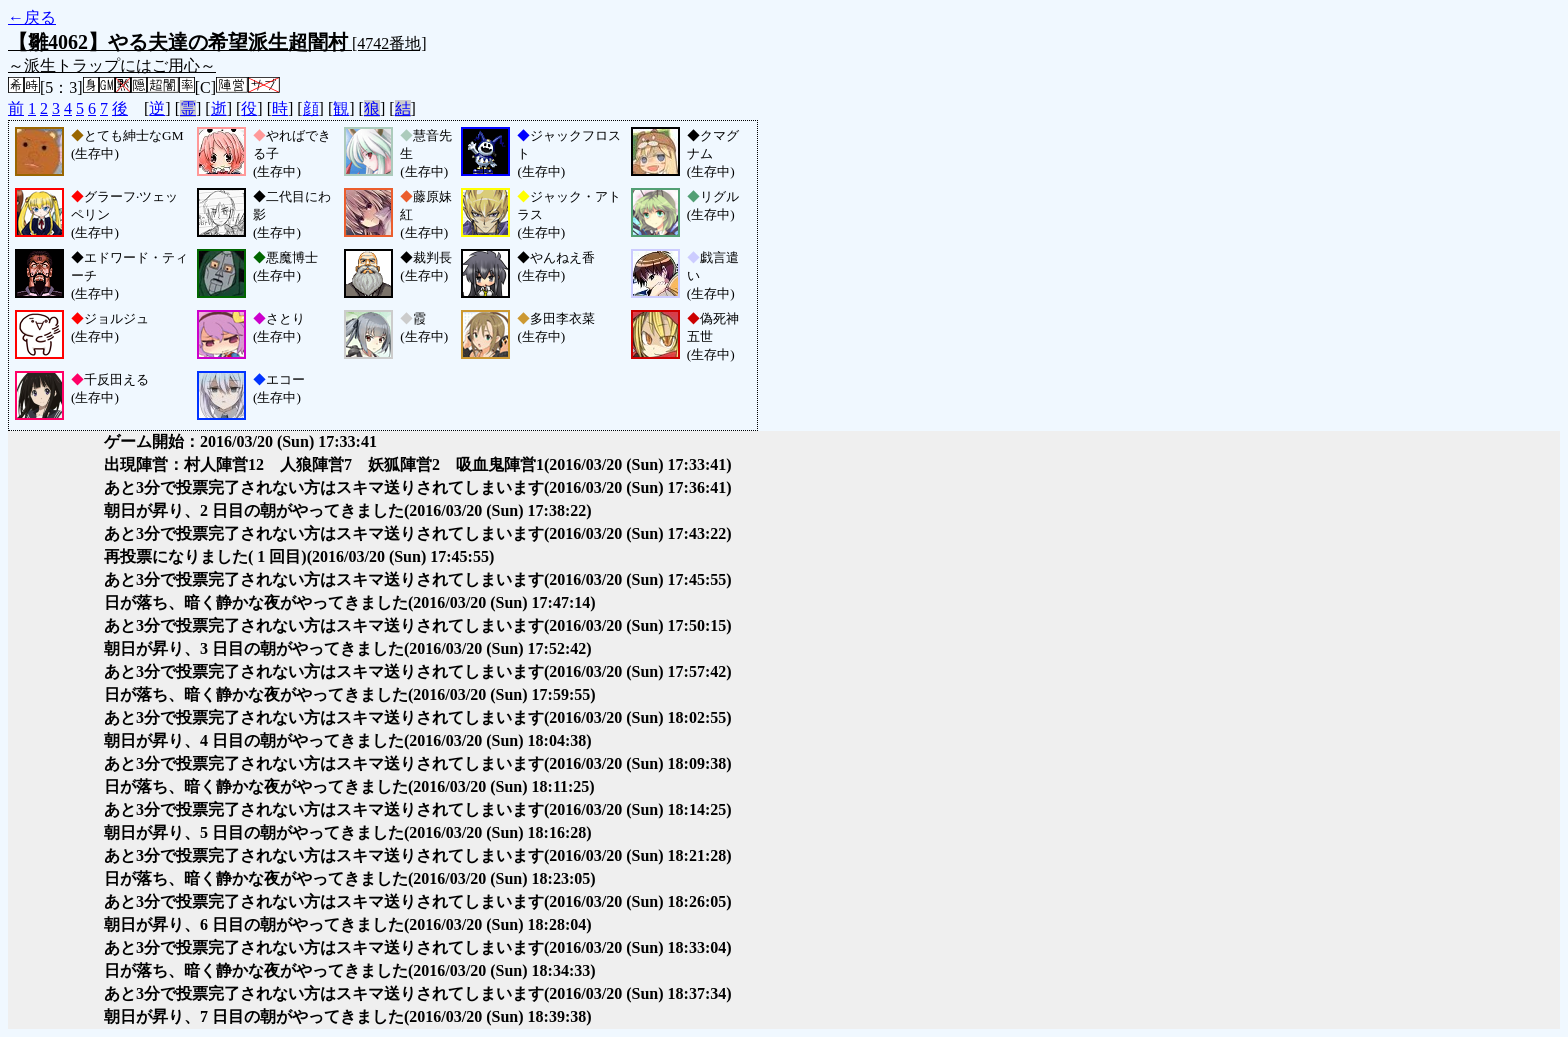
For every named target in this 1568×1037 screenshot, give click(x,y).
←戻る (32, 17)
